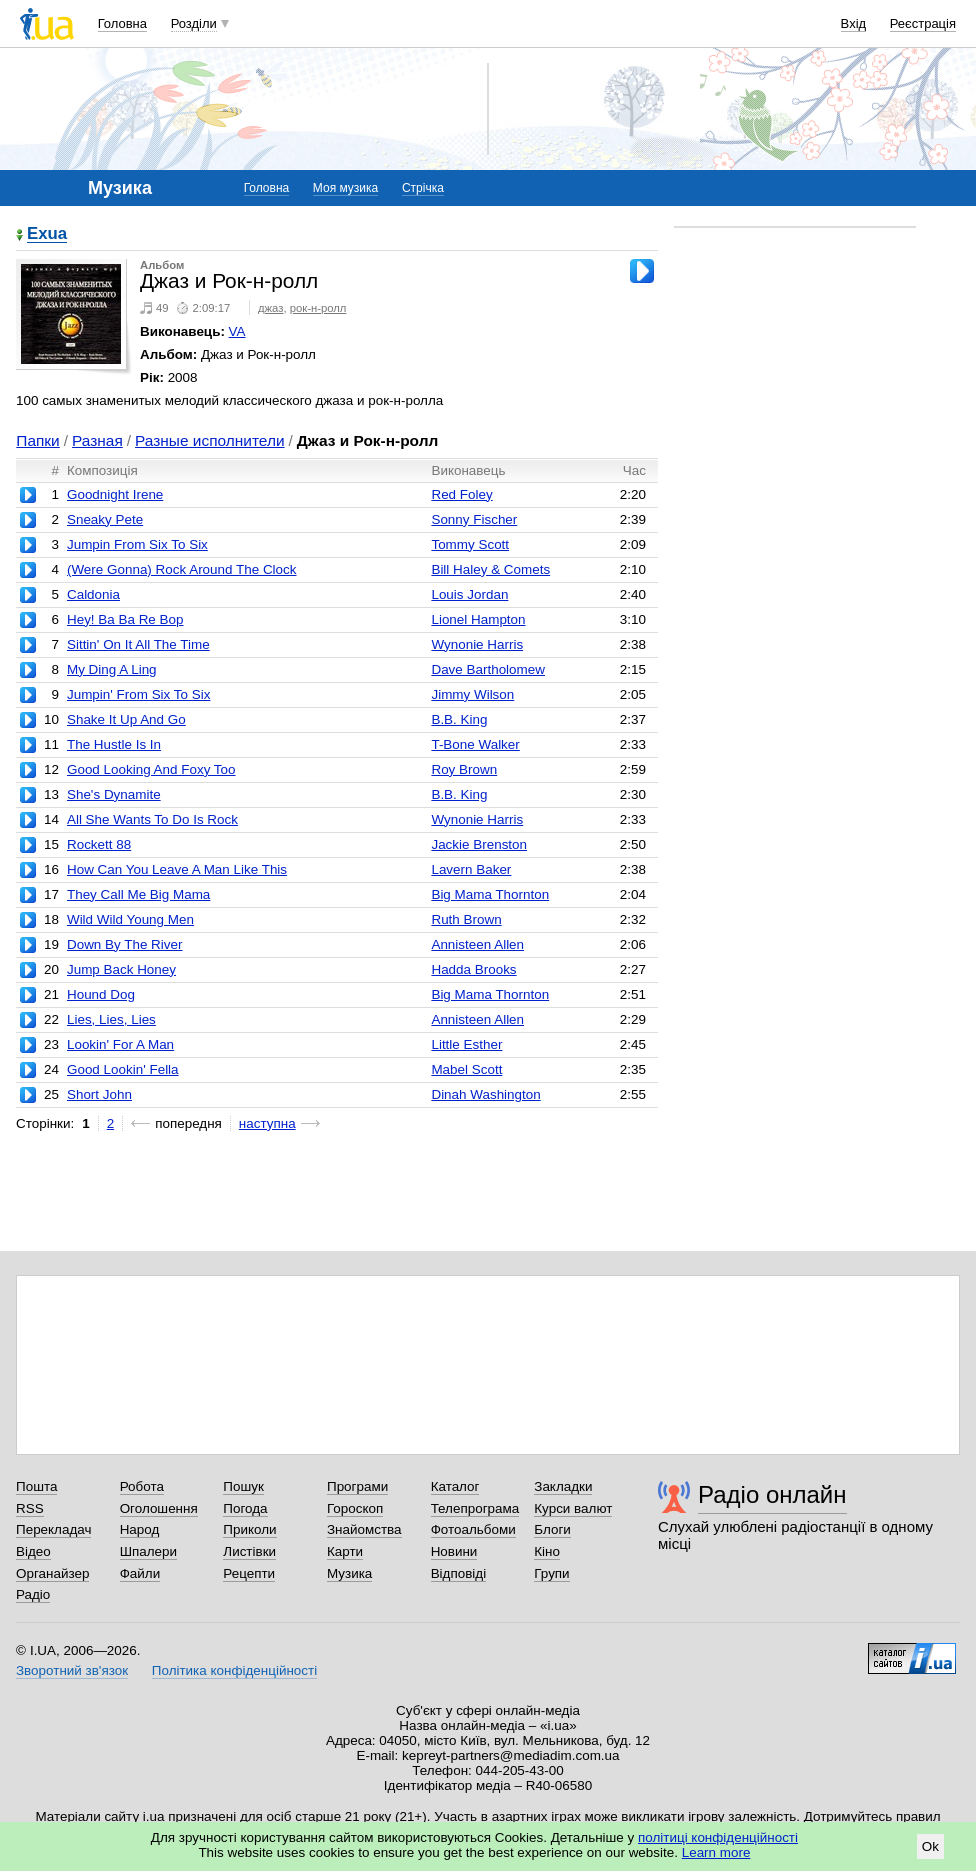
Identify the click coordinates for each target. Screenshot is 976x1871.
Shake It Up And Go (126, 719)
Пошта (36, 1486)
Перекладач (53, 1529)
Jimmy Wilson (472, 694)
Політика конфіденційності (234, 1670)
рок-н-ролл (318, 308)
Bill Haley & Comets (490, 569)
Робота (142, 1486)
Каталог (455, 1486)
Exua (47, 234)
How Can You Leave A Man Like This (177, 869)
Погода (245, 1508)
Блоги (552, 1529)
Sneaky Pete (105, 519)
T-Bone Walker (475, 744)
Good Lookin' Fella (123, 1069)
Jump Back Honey (121, 969)
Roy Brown (464, 769)
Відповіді (459, 1573)
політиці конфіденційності (718, 1837)
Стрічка (423, 188)
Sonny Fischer (474, 519)
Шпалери (148, 1551)
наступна (267, 1123)
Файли (140, 1573)
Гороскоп (355, 1508)
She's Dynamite (114, 794)
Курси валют (573, 1508)
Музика (349, 1573)
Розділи (194, 23)
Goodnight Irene (115, 494)
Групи (551, 1573)
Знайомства (364, 1529)
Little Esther (466, 1044)
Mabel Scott (466, 1069)
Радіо (33, 1594)
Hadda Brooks (473, 969)
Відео (33, 1551)
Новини (454, 1551)
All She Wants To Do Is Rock (152, 819)
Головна (122, 23)
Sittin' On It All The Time (138, 644)
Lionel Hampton (478, 619)
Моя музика (345, 188)
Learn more (716, 1852)
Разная (97, 440)
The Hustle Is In (114, 744)
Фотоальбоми (473, 1529)
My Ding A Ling (112, 669)
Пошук (243, 1486)
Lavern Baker (471, 869)
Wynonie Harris (477, 644)
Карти (345, 1551)
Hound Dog (101, 994)
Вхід (854, 23)
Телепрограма (475, 1508)
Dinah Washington (485, 1094)
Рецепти (249, 1573)
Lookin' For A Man (120, 1044)
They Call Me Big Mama (138, 894)
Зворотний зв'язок (72, 1670)
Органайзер (52, 1573)
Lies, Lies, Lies (111, 1019)
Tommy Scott (470, 544)
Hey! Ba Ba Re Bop (125, 619)
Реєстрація (923, 23)
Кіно (547, 1551)
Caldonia (93, 594)
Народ (140, 1529)
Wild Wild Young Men (130, 919)
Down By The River (125, 944)
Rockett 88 (99, 844)
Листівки (249, 1551)
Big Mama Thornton (490, 894)
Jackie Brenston (479, 844)
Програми (357, 1486)
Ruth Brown (466, 919)
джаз (270, 308)
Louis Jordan (469, 594)
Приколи (249, 1529)
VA (237, 331)
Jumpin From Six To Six (137, 544)
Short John (99, 1094)
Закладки (563, 1486)
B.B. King (459, 719)
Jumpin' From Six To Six (138, 694)
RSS (30, 1508)
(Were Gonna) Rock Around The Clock (182, 569)
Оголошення (159, 1508)
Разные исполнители (209, 440)
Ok (930, 1846)
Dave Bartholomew (488, 669)
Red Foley (461, 494)
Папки (37, 440)
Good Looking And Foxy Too (151, 769)
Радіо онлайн (772, 1494)
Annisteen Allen (477, 944)
